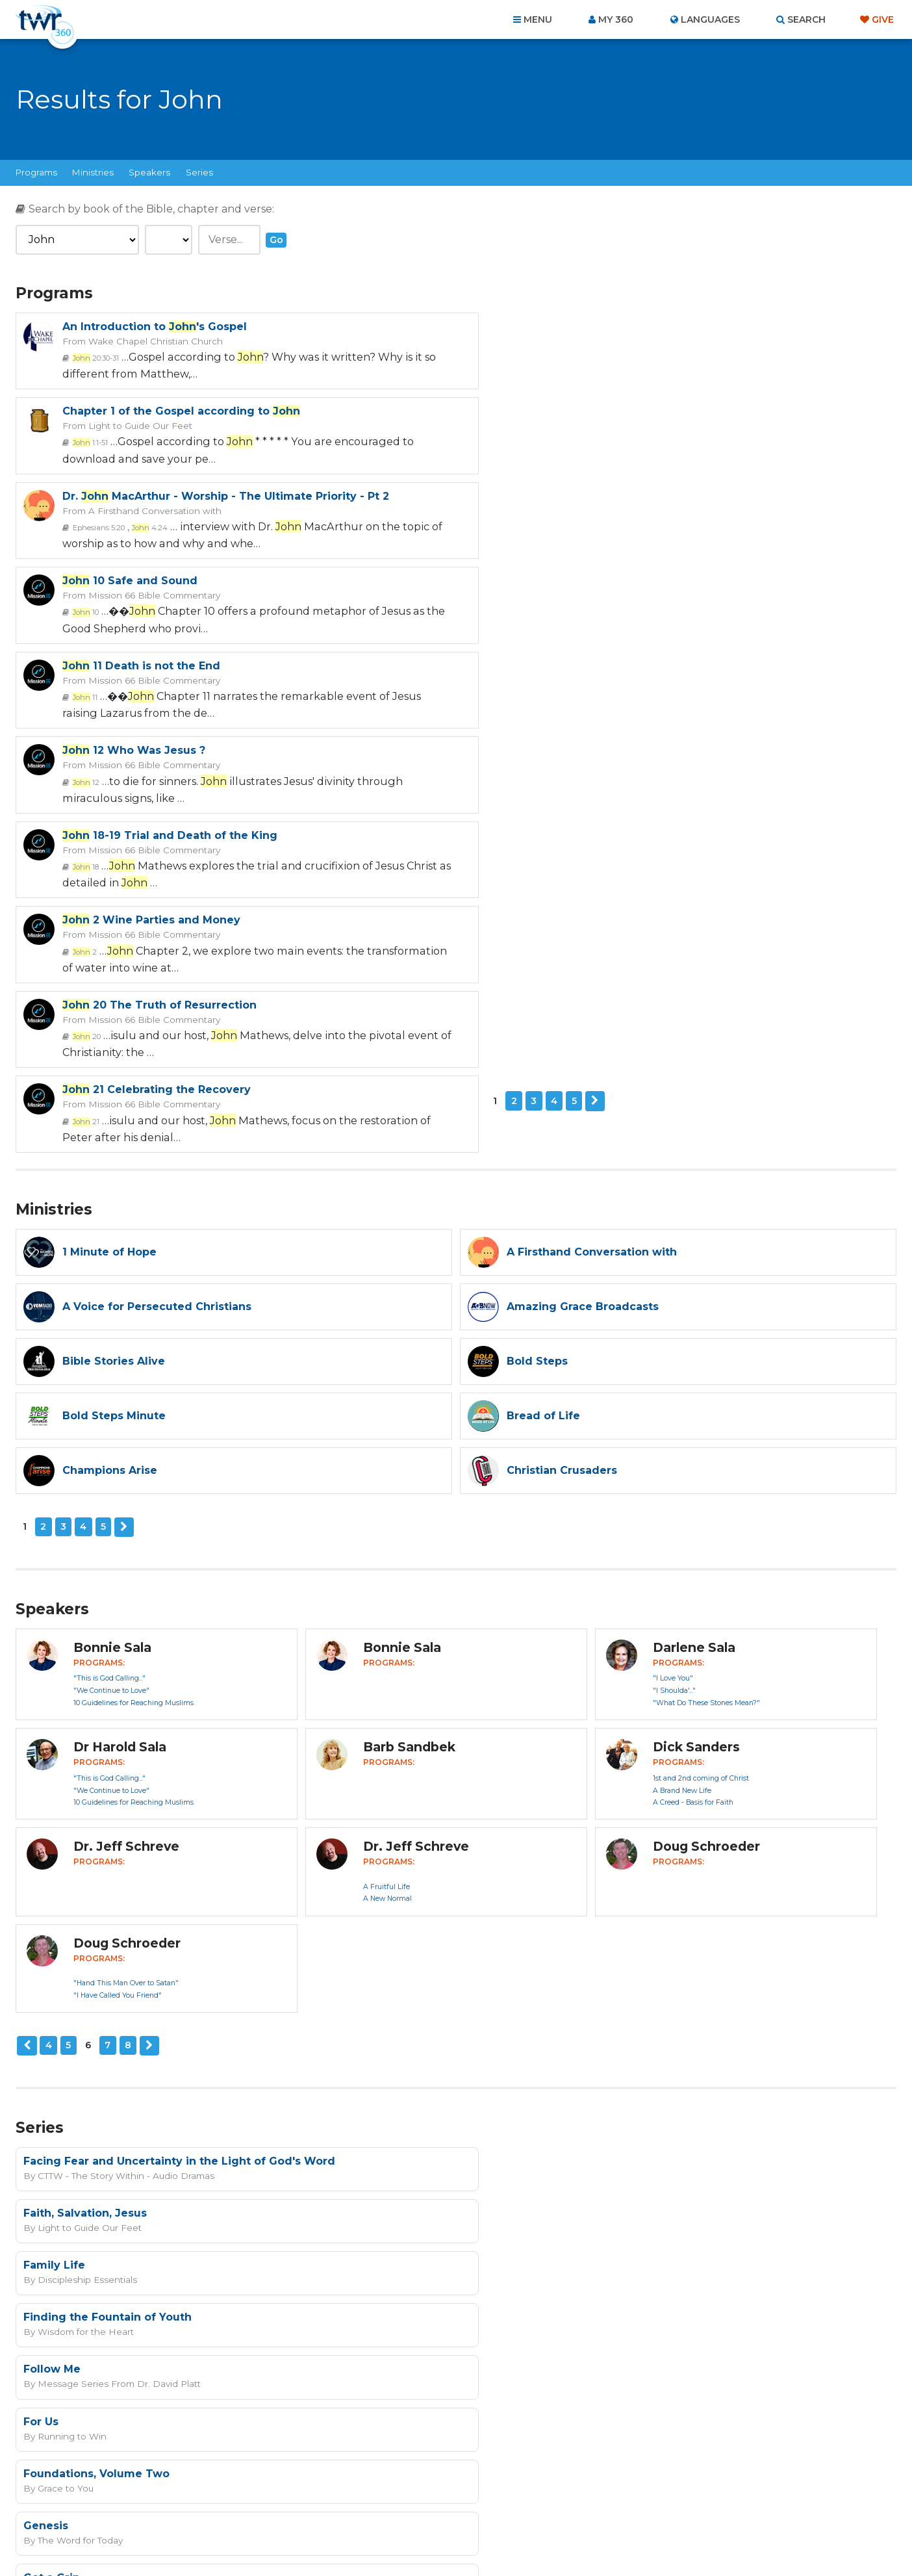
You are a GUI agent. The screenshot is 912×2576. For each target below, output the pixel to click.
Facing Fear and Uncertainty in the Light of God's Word (179, 1793)
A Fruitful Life (386, 1519)
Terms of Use (727, 2282)
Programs (36, 172)
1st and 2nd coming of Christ (701, 1410)
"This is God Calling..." (109, 1311)
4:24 (149, 441)
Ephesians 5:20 (98, 441)
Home (219, 2506)
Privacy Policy (661, 2282)
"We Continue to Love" (111, 1323)
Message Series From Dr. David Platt (114, 1911)
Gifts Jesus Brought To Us (540, 2001)
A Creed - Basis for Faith (693, 1435)
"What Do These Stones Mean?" (706, 1335)
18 (86, 610)
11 (85, 526)
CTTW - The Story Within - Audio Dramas (122, 1807)
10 (530, 441)
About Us (275, 2506)
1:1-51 (534, 357)
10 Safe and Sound (574, 411)
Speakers (149, 172)
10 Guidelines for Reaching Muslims (133, 1335)
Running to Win (514, 1911)
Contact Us (345, 2506)
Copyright (603, 2506)
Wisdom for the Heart (527, 1859)
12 (530, 526)
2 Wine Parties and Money (596, 580)
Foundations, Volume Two (96, 1949)
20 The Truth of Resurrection (159, 664)
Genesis (490, 1949)
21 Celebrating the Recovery (601, 664)
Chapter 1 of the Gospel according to (625, 326)
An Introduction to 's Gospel (154, 326)
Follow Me (52, 1897)
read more (588, 2217)
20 (87, 695)
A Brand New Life (682, 1423)
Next (124, 760)
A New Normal (387, 1531)
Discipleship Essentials (85, 1859)
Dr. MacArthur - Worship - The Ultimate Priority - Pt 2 (225, 411)
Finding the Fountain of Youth (552, 1845)
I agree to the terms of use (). (513, 2217)
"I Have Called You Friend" (117, 1627)
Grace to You (63, 1963)
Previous (26, 1678)
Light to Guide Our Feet (581, 340)
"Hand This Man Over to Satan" (126, 1615)
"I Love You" (673, 1311)
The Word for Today (522, 1963)
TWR (463, 2536)
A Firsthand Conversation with (152, 425)
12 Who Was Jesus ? (578, 495)
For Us (485, 1897)
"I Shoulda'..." (674, 1323)
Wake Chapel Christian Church (153, 340)
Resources (678, 2506)
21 (530, 695)
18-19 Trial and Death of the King (169, 580)
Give (883, 19)
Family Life (54, 1845)
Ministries (93, 172)
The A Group (550, 2536)
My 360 (615, 19)
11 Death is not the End (141, 495)
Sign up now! (450, 2247)
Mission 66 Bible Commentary (595, 425)
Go (276, 240)
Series (199, 172)
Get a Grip (51, 2001)
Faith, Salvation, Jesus (529, 1793)
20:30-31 (96, 357)
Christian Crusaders (78, 2015)
